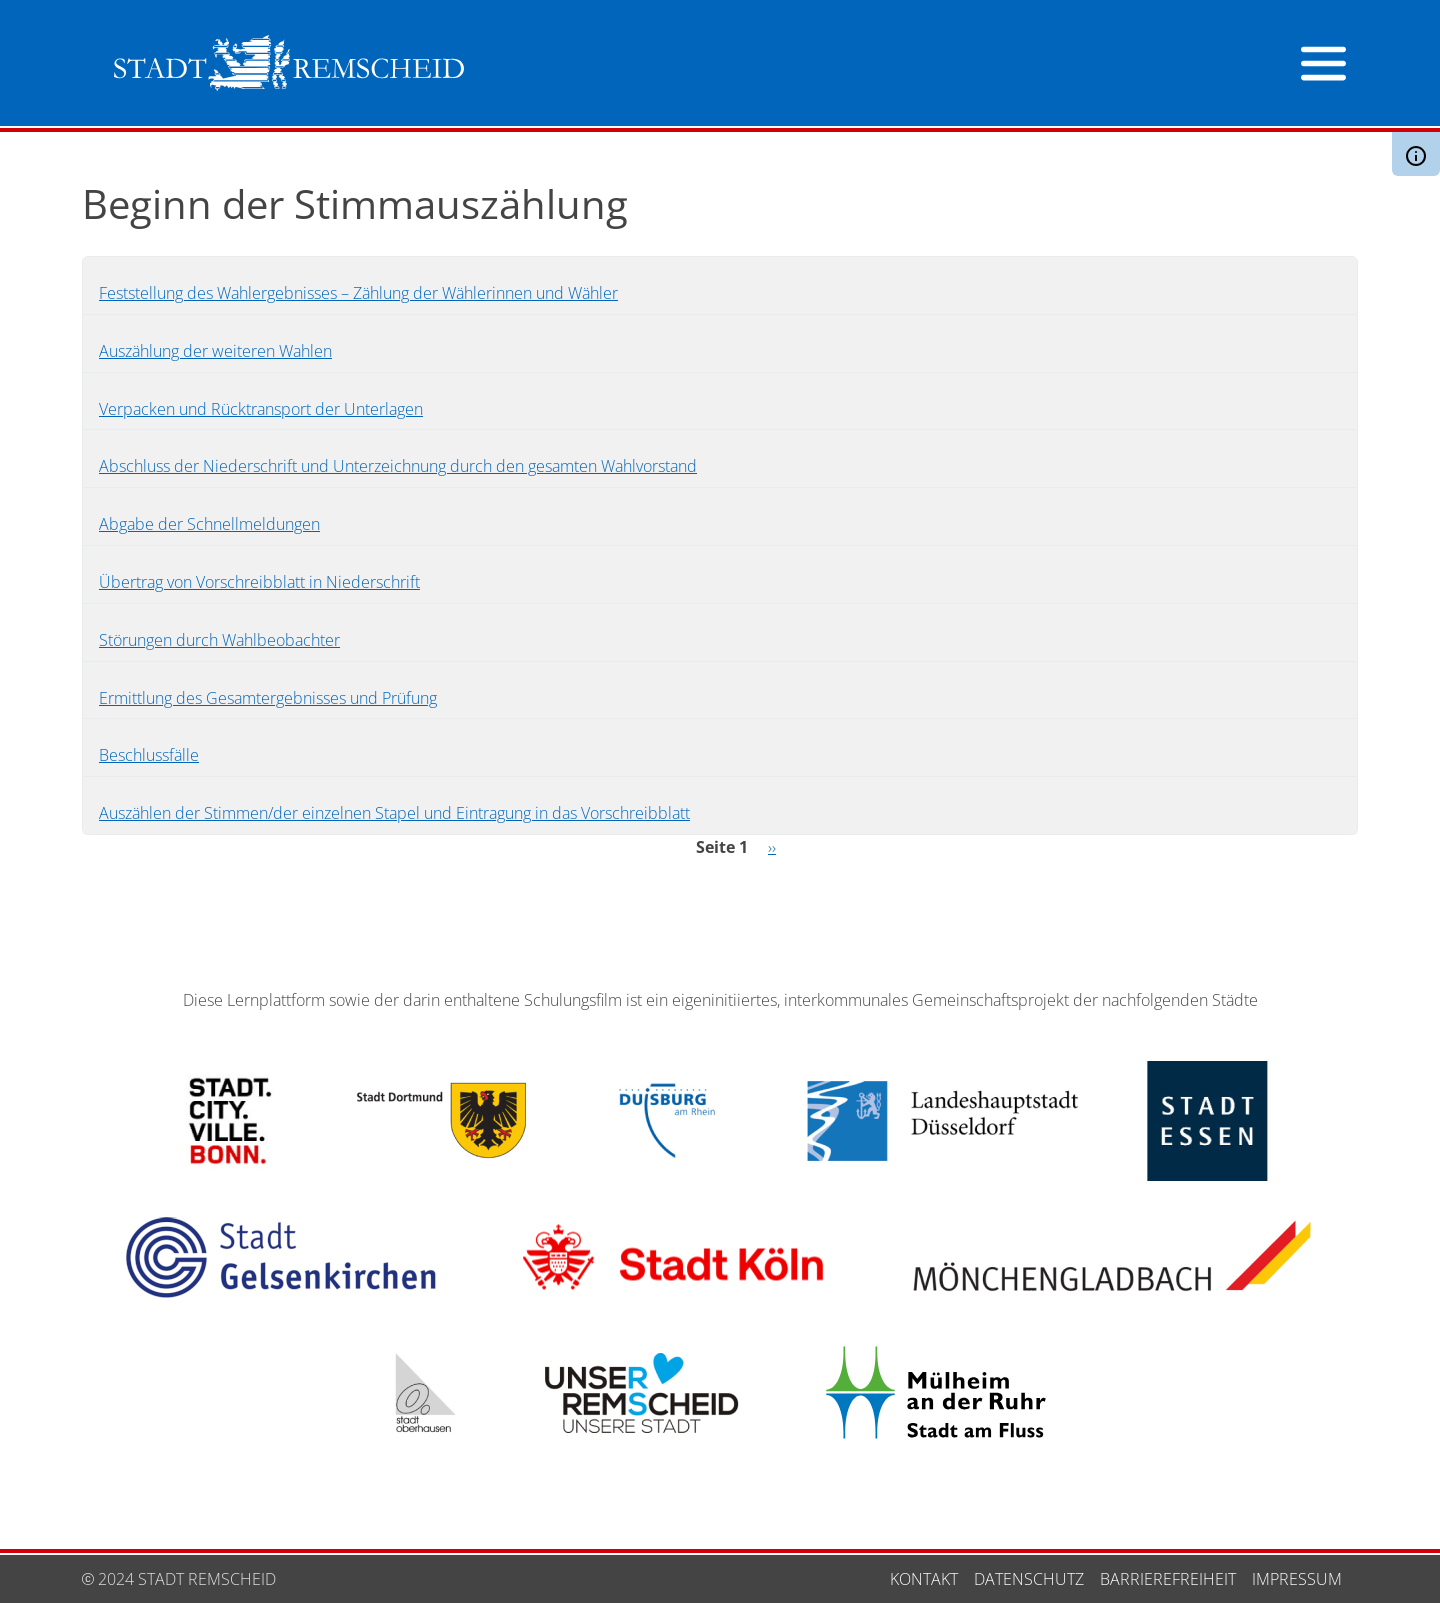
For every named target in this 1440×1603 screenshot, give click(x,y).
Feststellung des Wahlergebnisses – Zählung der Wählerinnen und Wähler (358, 293)
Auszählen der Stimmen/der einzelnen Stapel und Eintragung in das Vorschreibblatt (394, 813)
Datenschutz (1029, 1579)
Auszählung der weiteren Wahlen (215, 351)
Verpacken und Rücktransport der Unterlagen (261, 409)
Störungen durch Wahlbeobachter (219, 640)
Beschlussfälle (149, 755)
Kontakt (924, 1579)
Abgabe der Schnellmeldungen (209, 524)
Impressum (1297, 1579)
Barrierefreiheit (1168, 1579)
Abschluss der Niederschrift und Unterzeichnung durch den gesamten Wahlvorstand (398, 466)
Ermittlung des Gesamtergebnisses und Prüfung (268, 698)
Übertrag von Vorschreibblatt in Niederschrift (259, 582)
